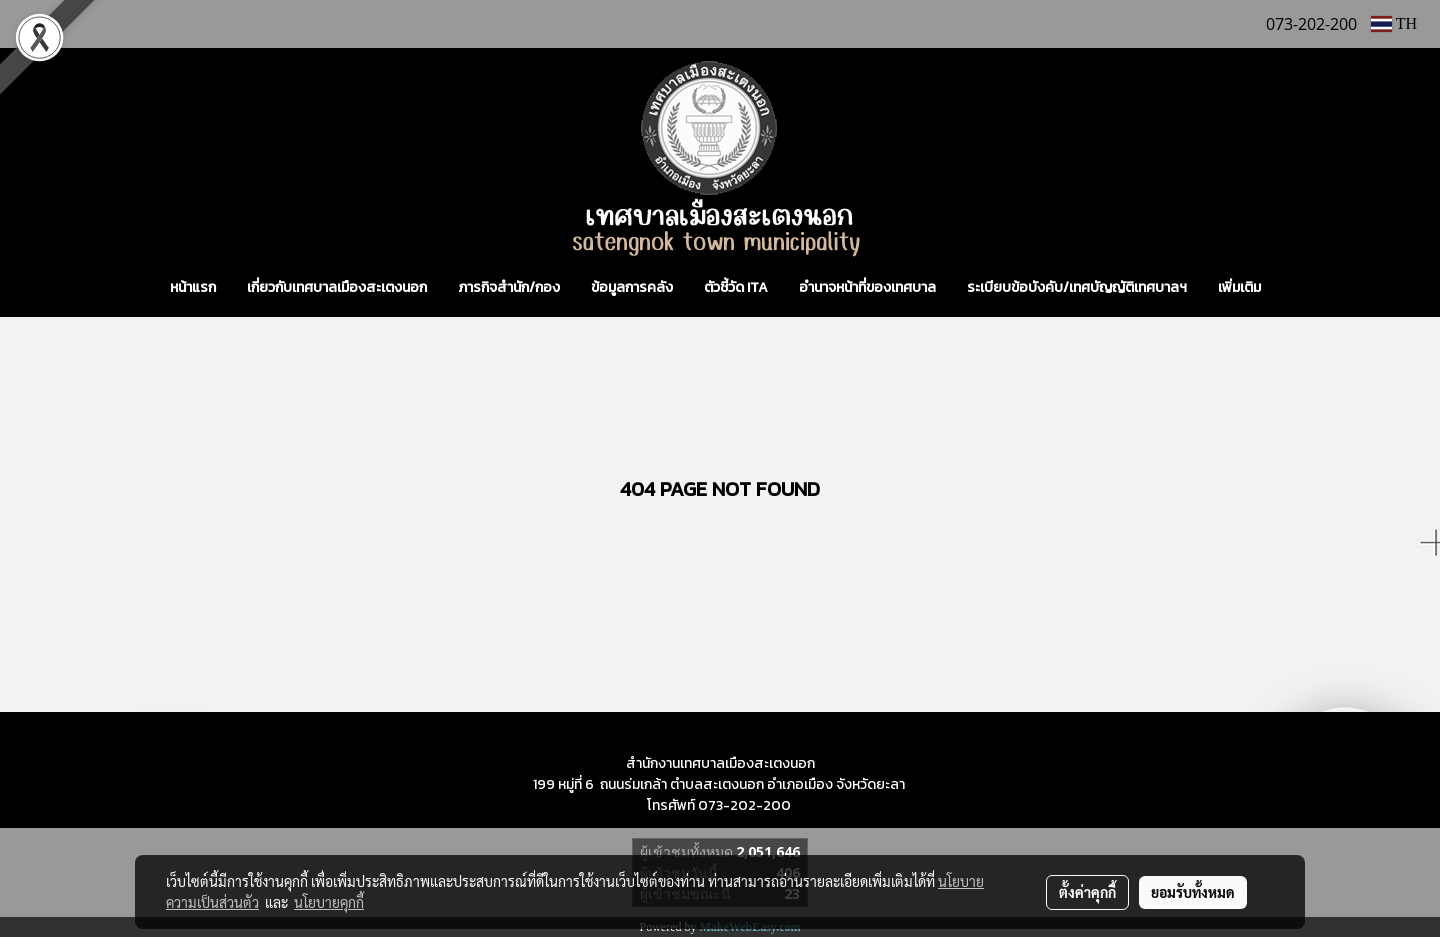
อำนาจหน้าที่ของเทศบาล (867, 287)
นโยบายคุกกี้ (329, 902)
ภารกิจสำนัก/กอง (509, 287)
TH (1394, 23)
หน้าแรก (193, 287)
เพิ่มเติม (1239, 287)
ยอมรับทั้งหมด (1193, 892)
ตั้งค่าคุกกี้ (1087, 892)
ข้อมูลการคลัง (632, 287)
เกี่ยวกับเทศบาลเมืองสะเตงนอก (337, 287)
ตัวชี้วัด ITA (736, 287)
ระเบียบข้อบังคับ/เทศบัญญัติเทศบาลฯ (1077, 287)
